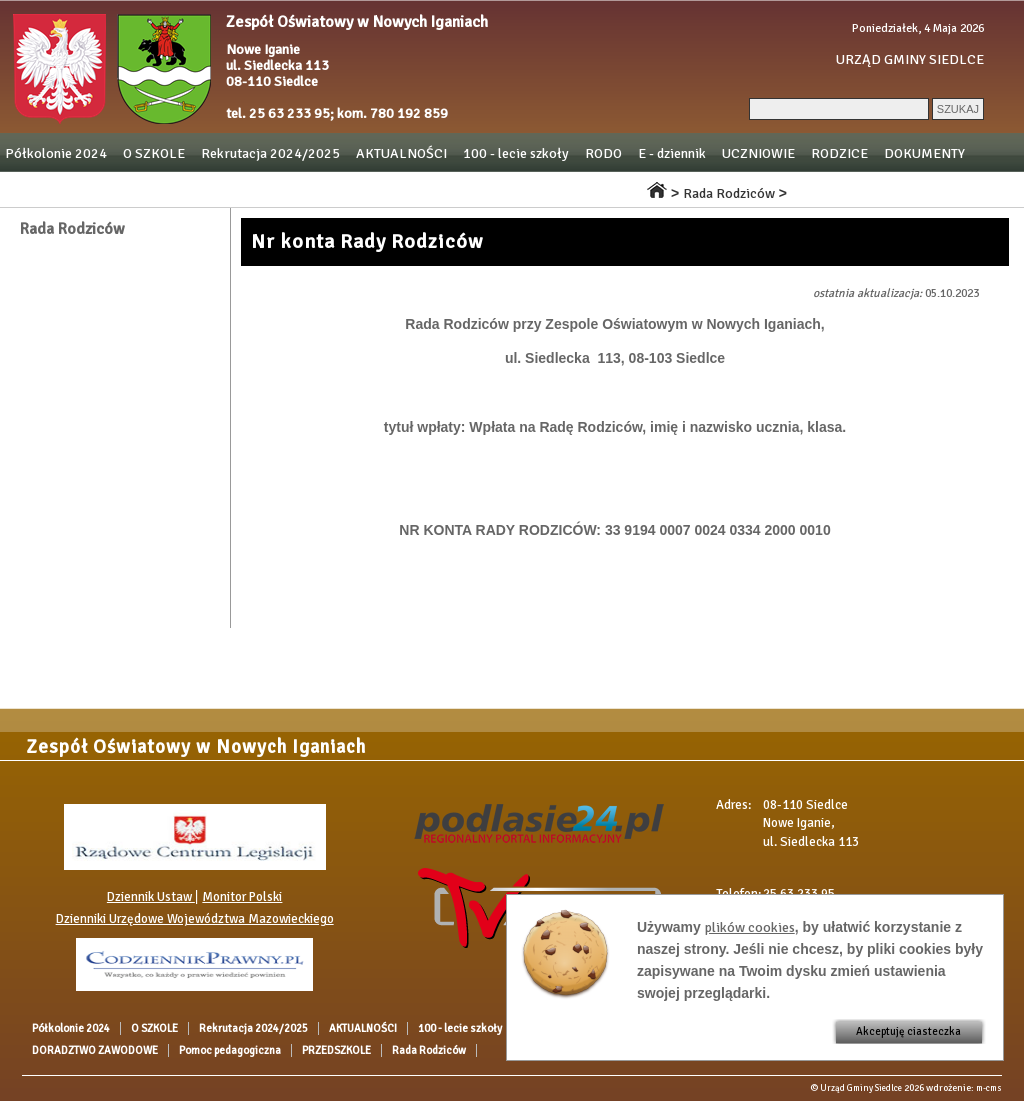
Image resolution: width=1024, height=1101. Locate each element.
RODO (603, 153)
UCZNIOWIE (758, 153)
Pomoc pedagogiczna (344, 188)
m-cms (989, 1088)
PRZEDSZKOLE (471, 188)
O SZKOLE (154, 153)
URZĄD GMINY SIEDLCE (910, 59)
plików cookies (750, 927)
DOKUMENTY (924, 153)
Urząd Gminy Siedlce (861, 1088)
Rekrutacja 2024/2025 (270, 153)
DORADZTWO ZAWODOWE (183, 188)
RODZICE (839, 153)
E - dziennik (672, 153)
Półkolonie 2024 (56, 153)
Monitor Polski (242, 897)
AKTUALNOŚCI (401, 153)
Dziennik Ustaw (151, 897)
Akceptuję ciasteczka (908, 1031)
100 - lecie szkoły (516, 153)
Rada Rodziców (580, 188)
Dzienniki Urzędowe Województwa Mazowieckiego (195, 919)
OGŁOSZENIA (45, 188)
